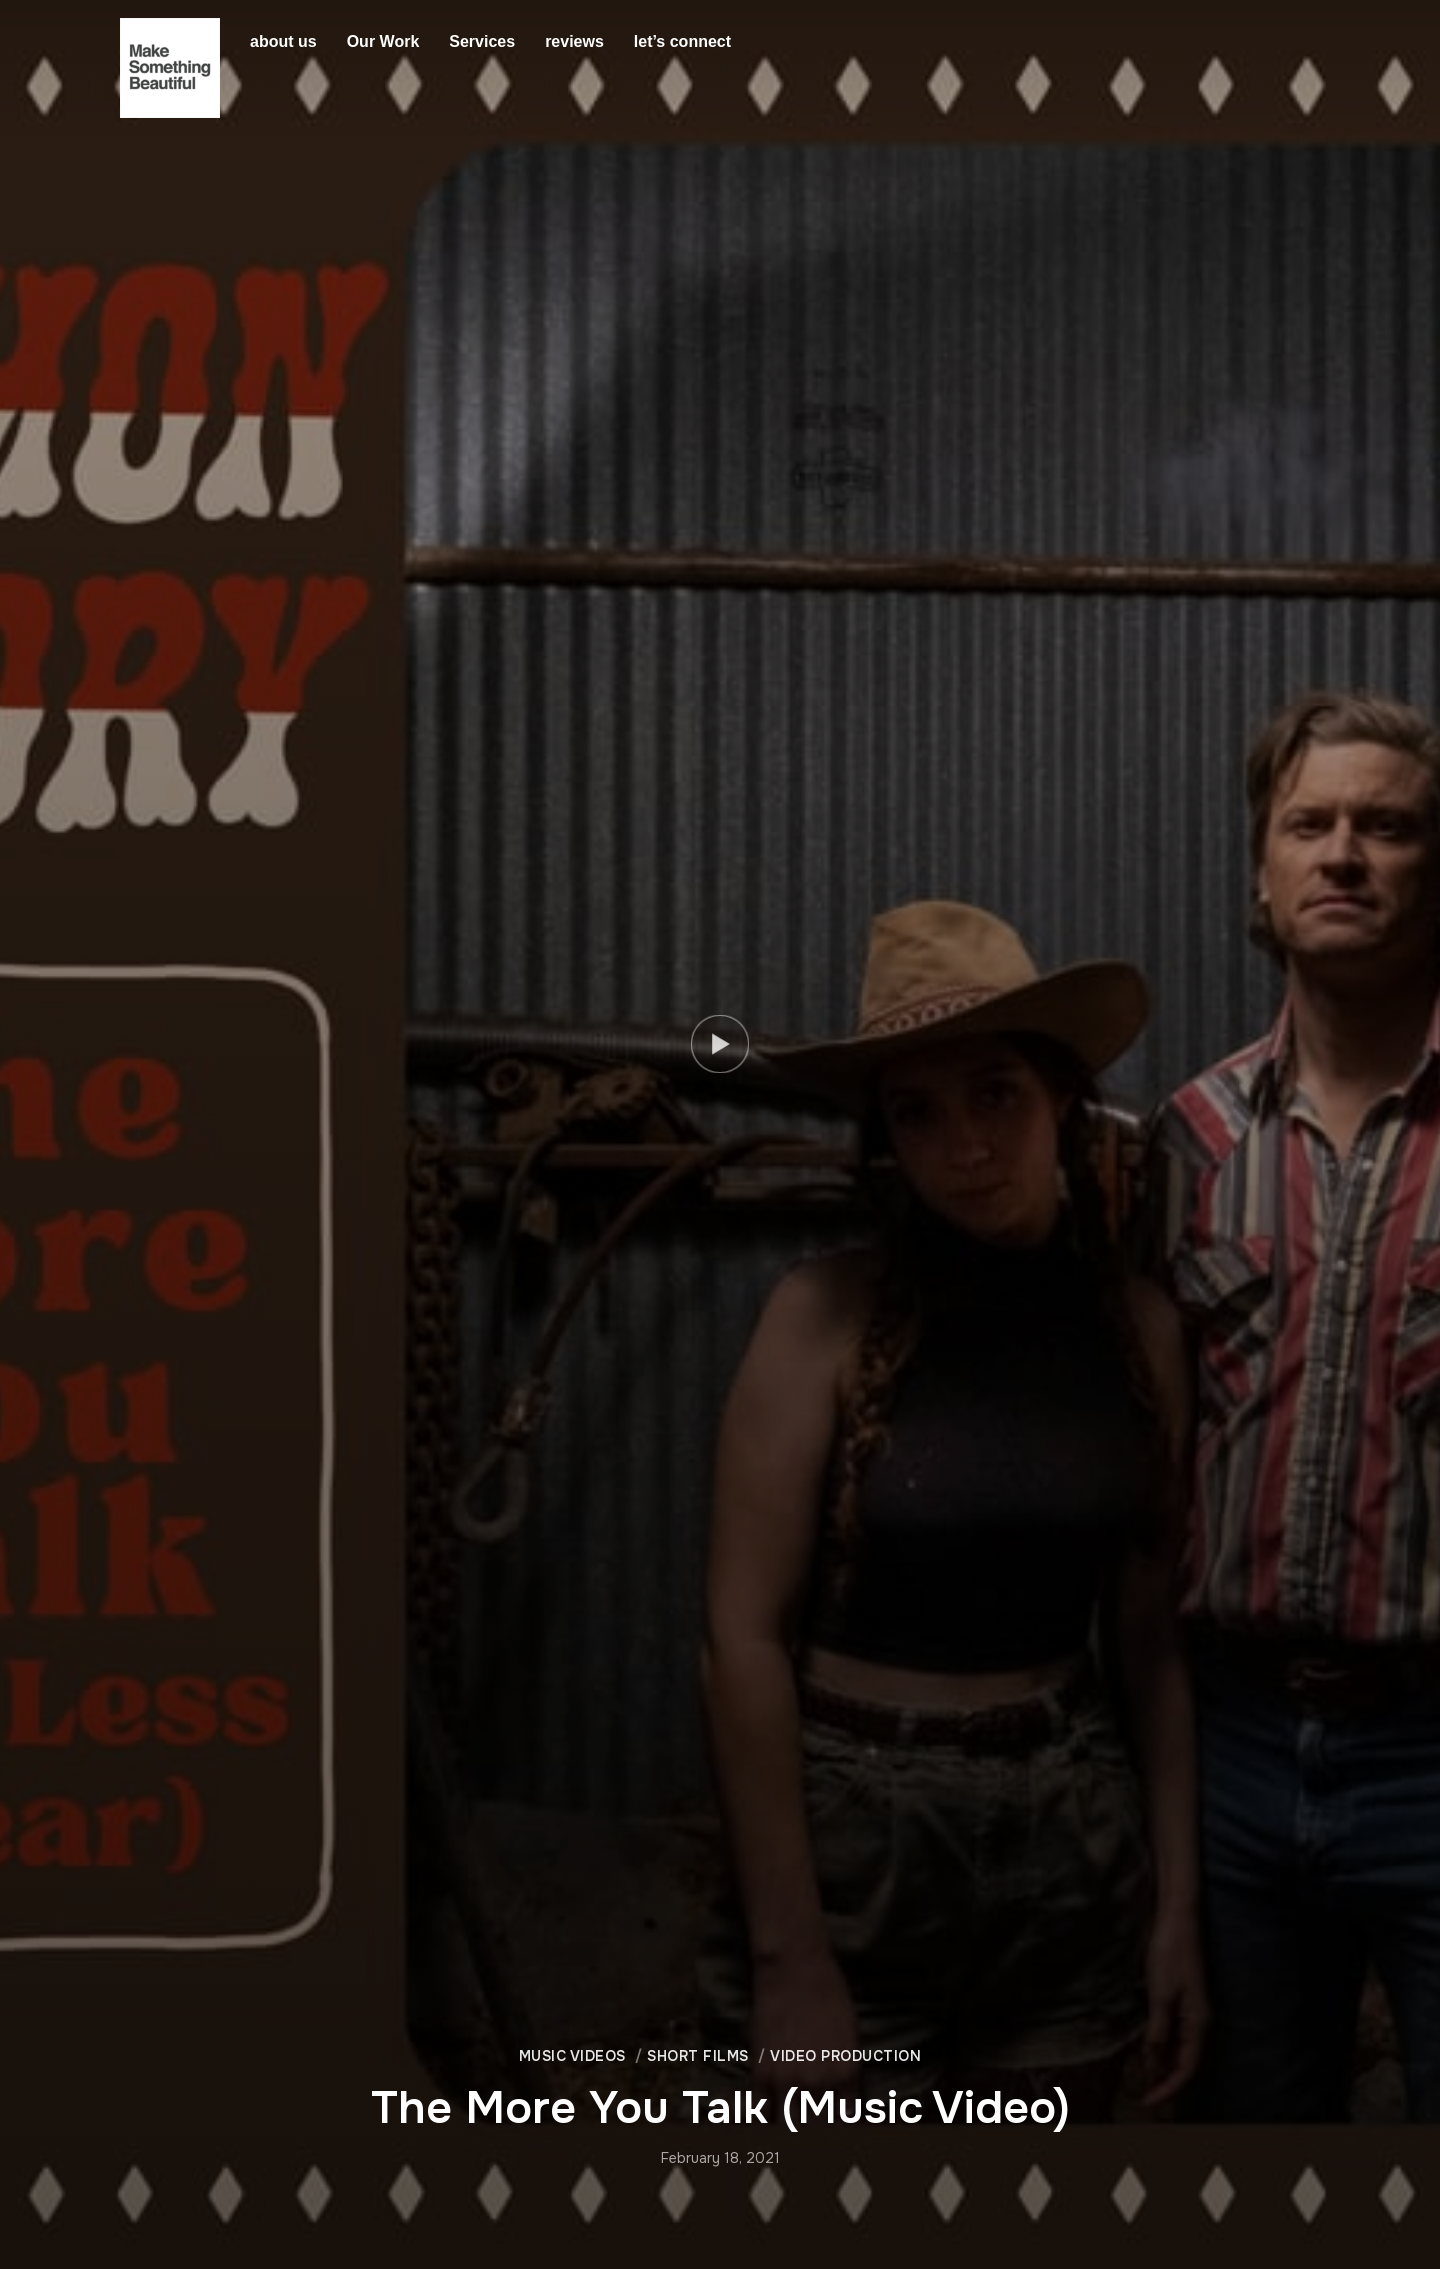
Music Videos (572, 2056)
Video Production (845, 2056)
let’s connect (682, 41)
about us (283, 41)
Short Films (698, 2056)
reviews (574, 41)
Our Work (383, 41)
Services (482, 41)
